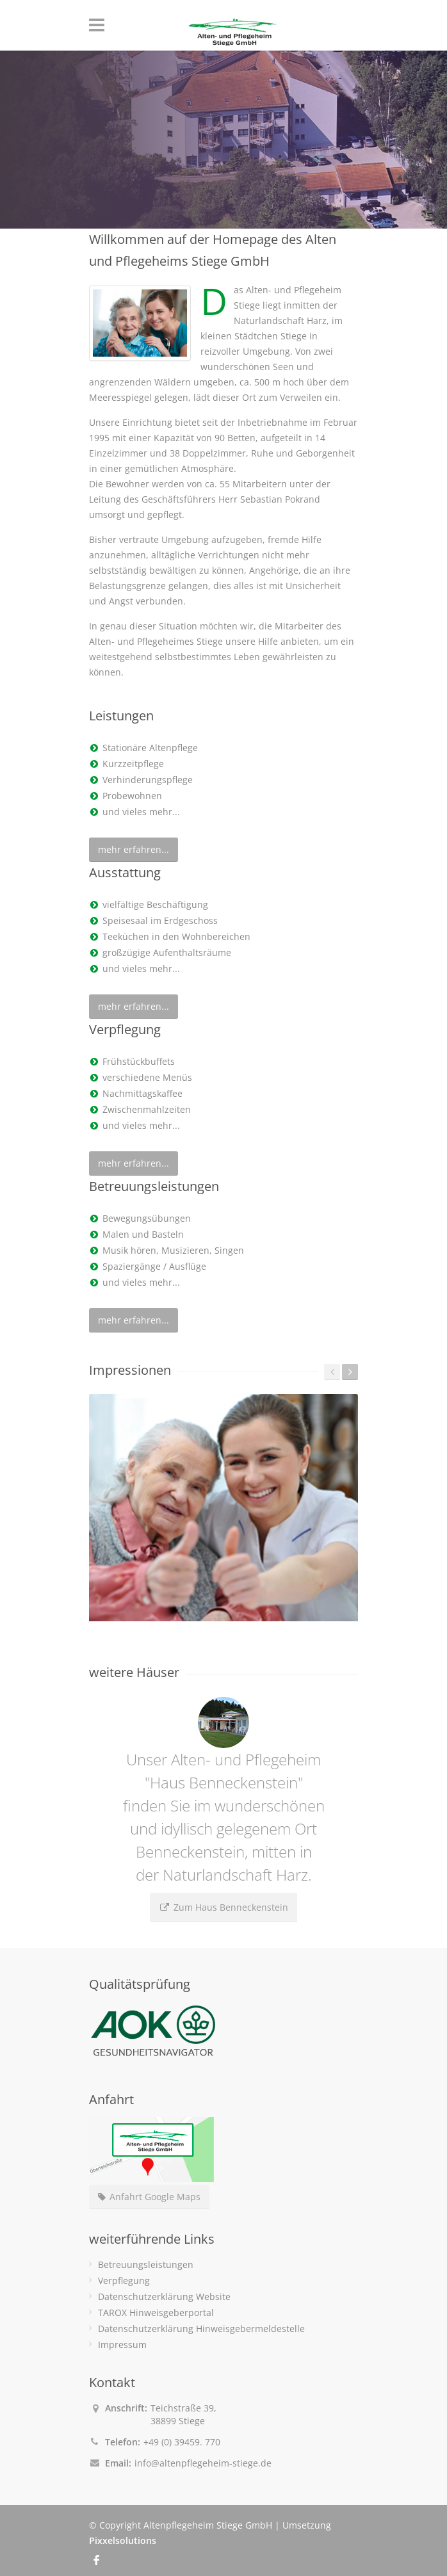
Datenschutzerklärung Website (164, 2296)
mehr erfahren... (133, 849)
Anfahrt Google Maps (149, 2197)
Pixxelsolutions (122, 2540)
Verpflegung (124, 2280)
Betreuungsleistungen (145, 2264)
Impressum (122, 2344)
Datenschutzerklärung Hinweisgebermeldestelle (201, 2328)
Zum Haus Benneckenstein (224, 1907)
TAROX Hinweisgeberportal (156, 2312)
